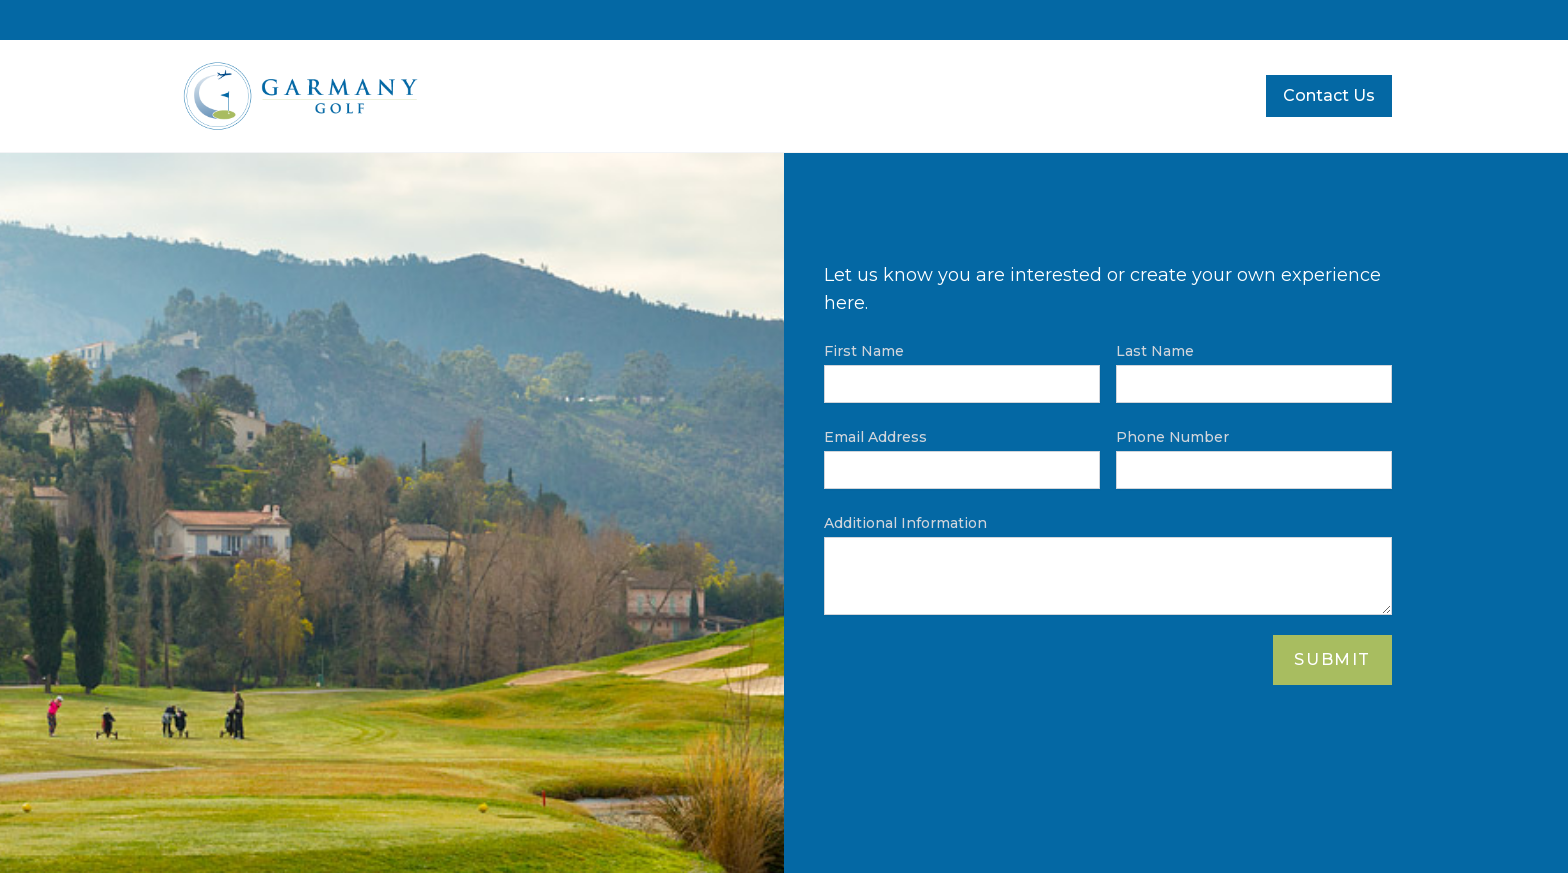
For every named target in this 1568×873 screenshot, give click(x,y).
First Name (864, 351)
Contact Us (1329, 95)
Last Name (1155, 351)
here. (846, 303)
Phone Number (1172, 437)
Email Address (875, 437)
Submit (1332, 659)
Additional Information (905, 523)
